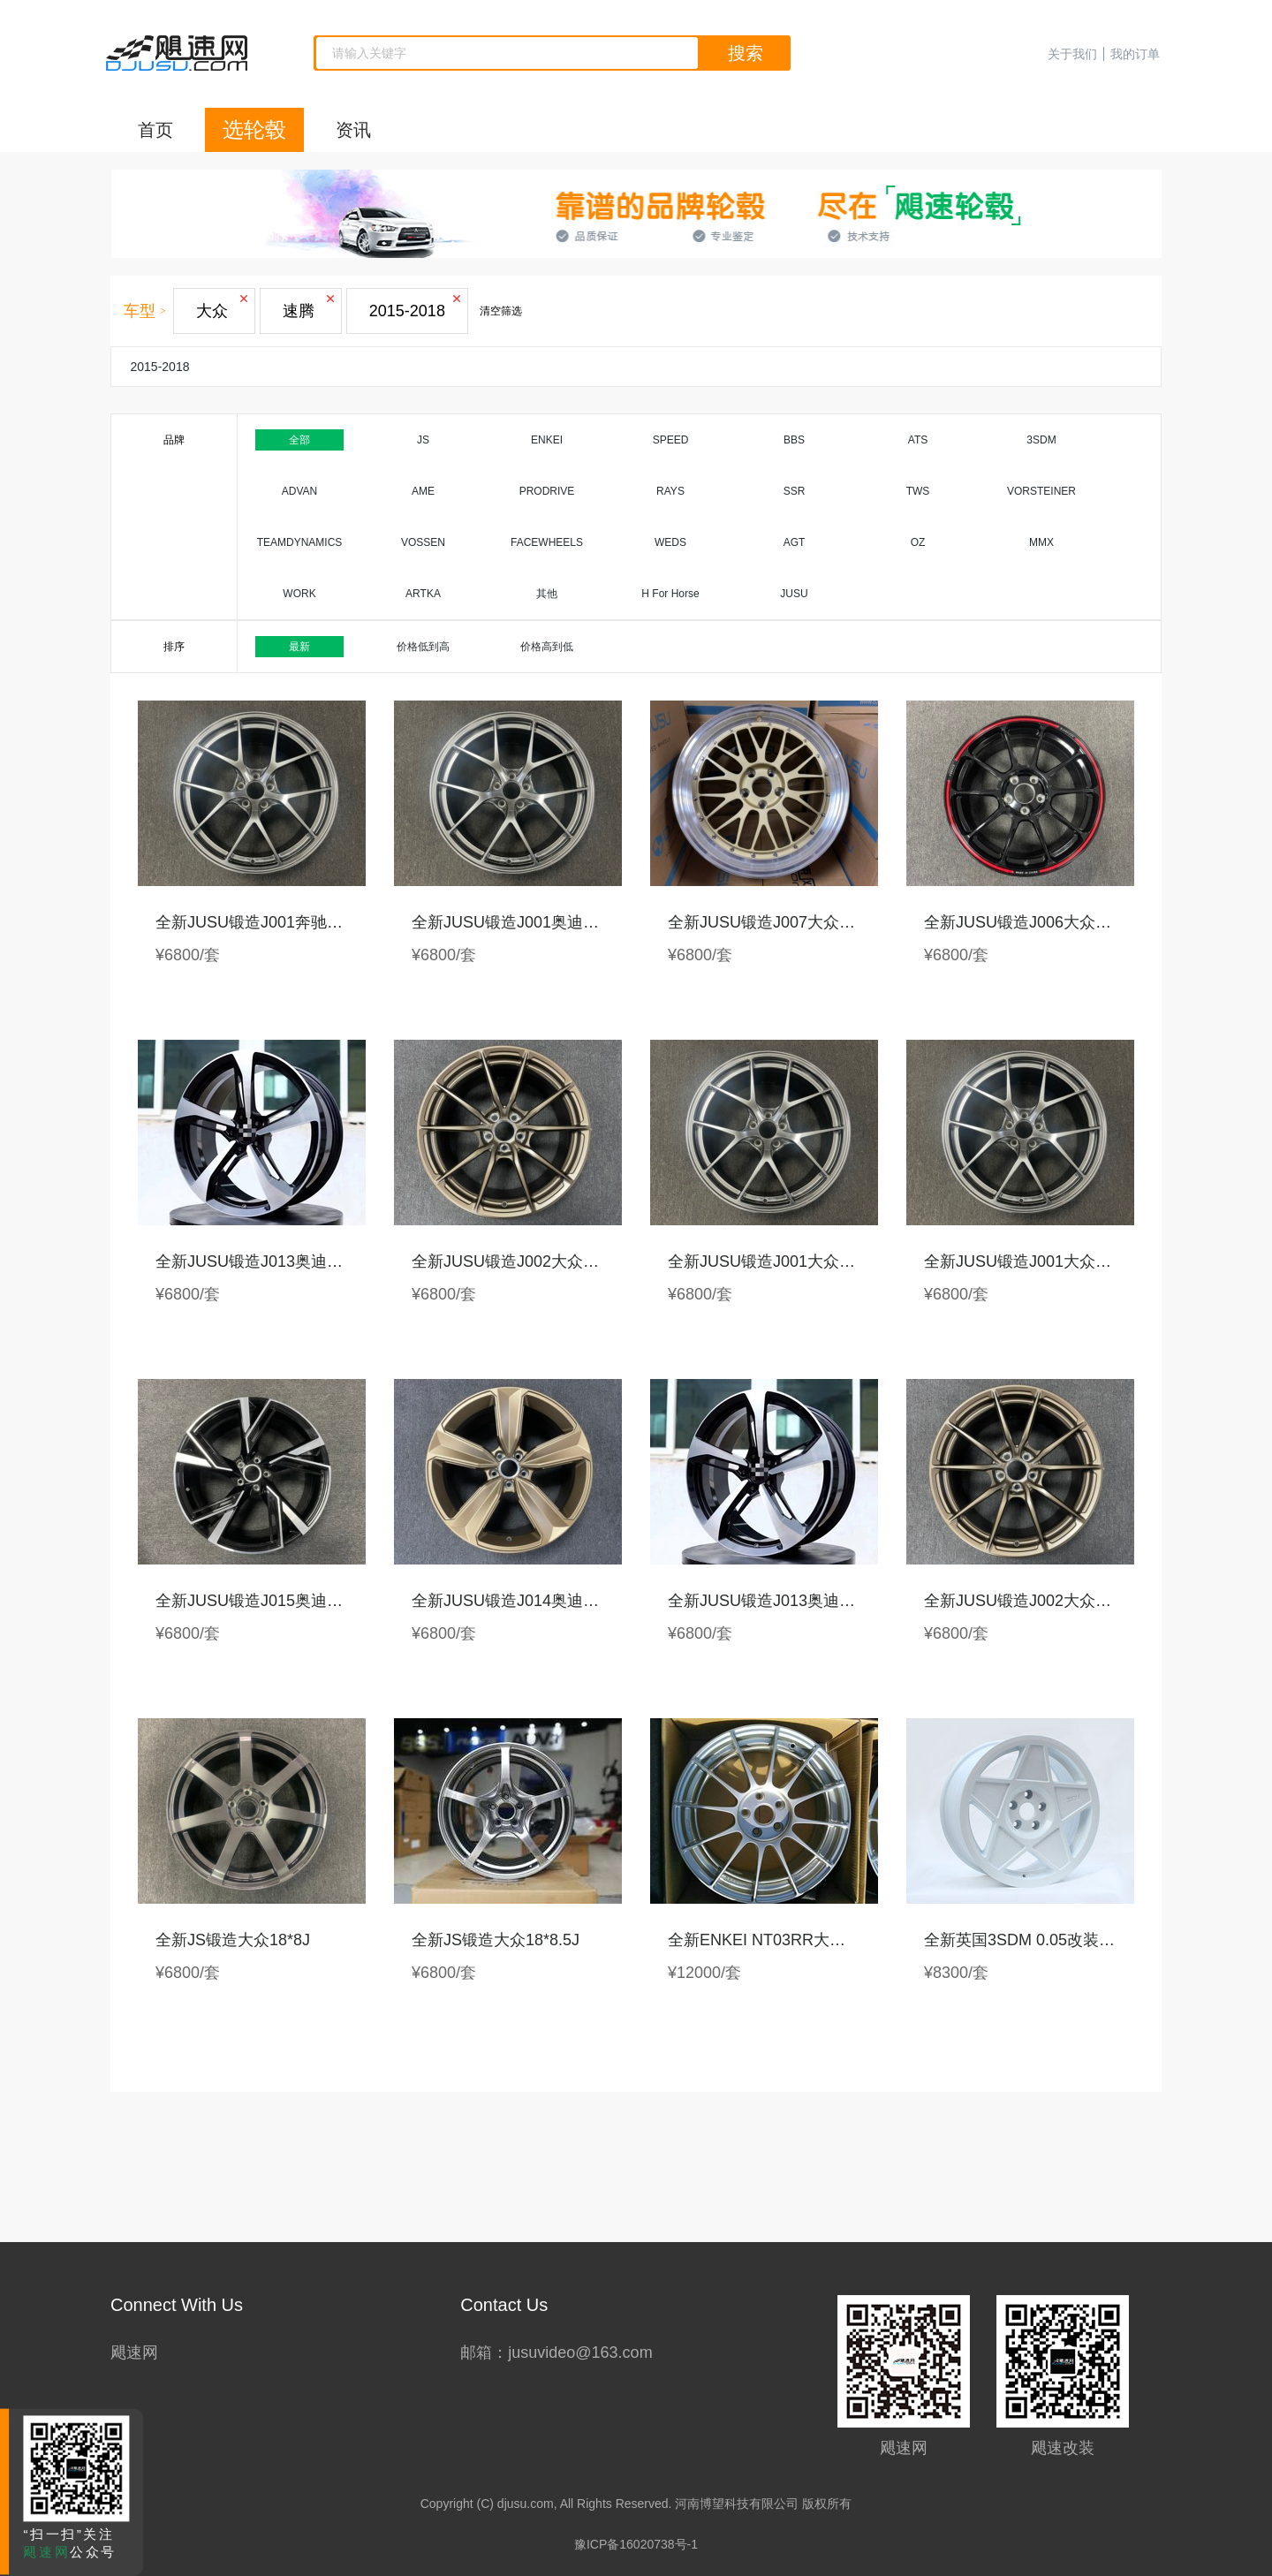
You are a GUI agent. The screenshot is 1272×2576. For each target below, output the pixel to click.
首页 (155, 130)
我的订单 (1135, 54)
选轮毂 (254, 129)
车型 (139, 311)
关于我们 (1072, 54)
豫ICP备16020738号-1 (636, 2544)
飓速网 (134, 2352)
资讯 (353, 130)
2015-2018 (160, 367)
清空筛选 (501, 311)
